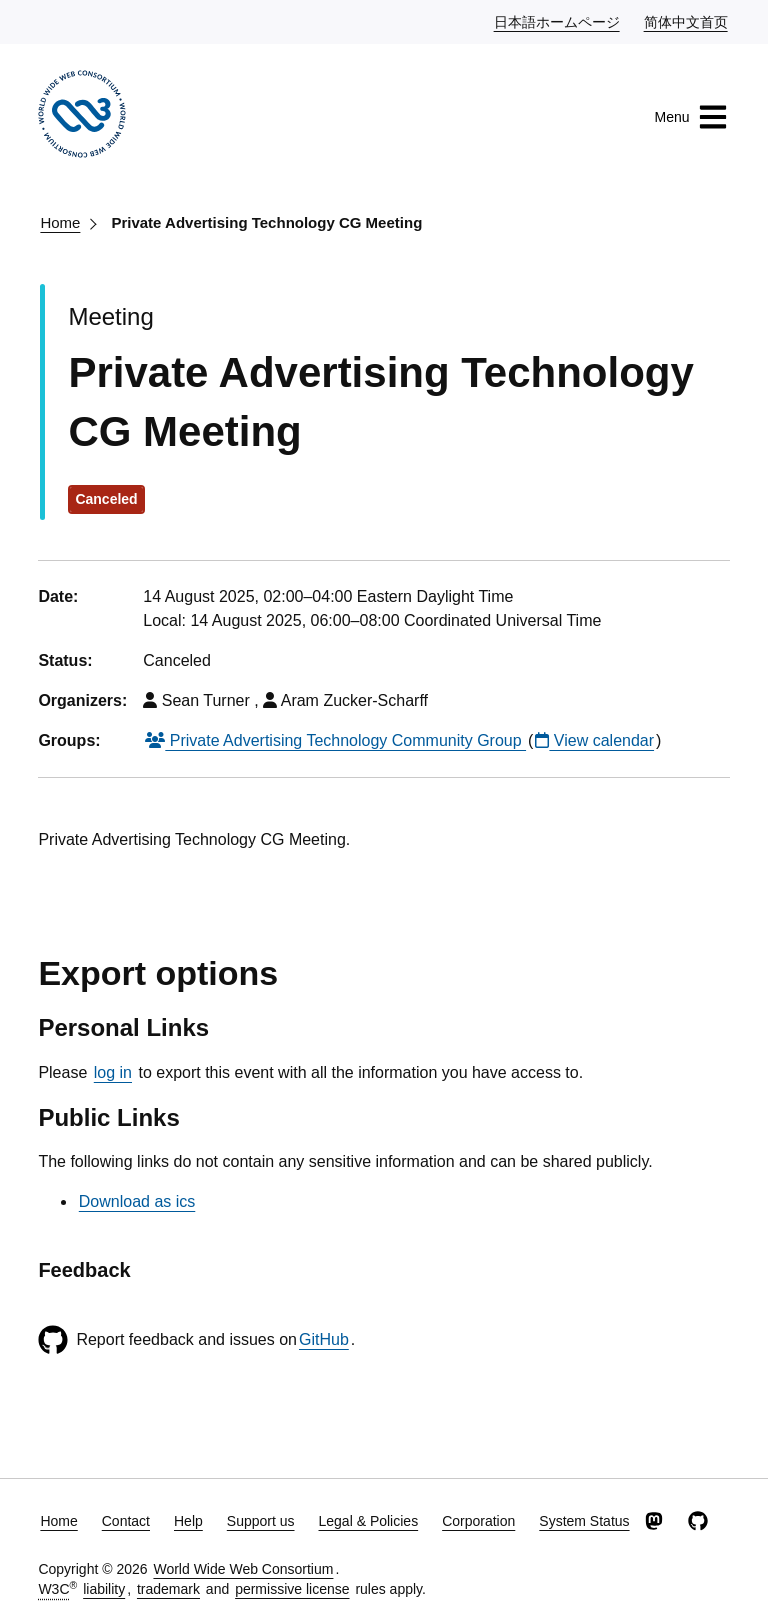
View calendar (594, 740)
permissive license (292, 1589)
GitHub (324, 1339)
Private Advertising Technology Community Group (335, 740)
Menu (691, 117)
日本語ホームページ (558, 21)
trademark (168, 1589)
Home (60, 222)
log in (113, 1072)
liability (104, 1589)
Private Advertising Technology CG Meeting (266, 222)
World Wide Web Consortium (243, 1569)
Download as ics (137, 1201)
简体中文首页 (687, 21)
